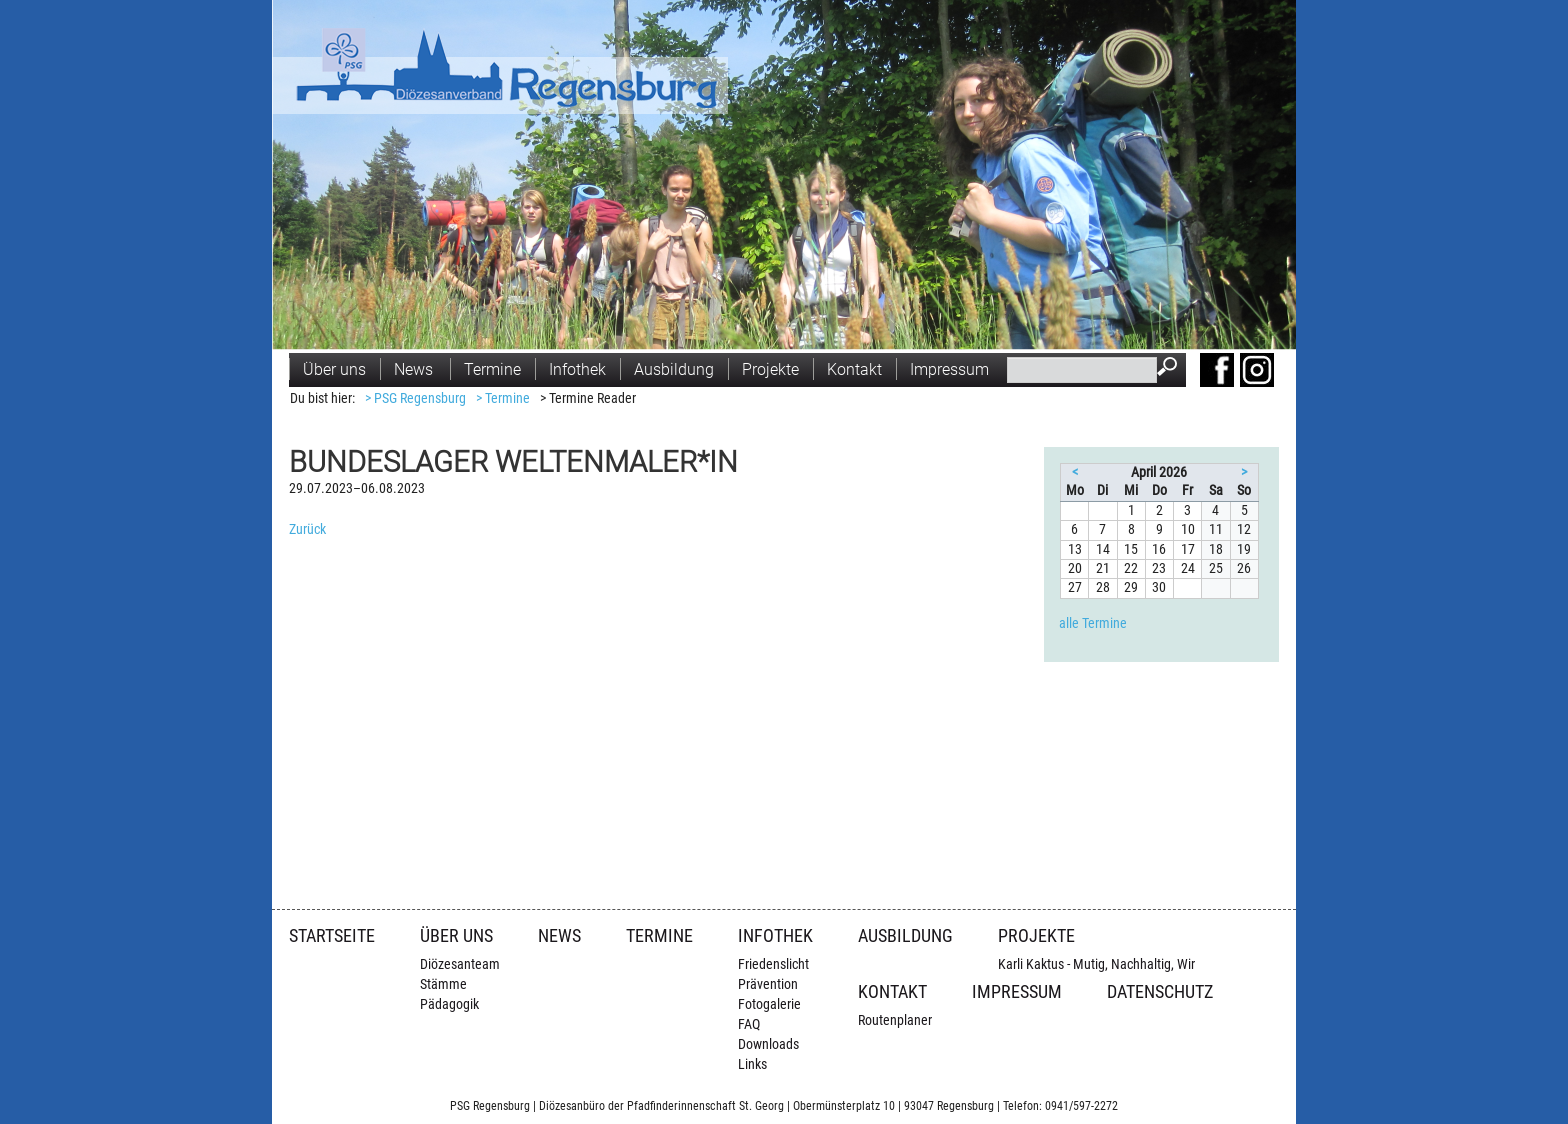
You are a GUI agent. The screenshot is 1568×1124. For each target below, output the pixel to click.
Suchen (1171, 369)
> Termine (503, 398)
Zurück (307, 529)
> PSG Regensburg (415, 398)
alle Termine (1093, 623)
